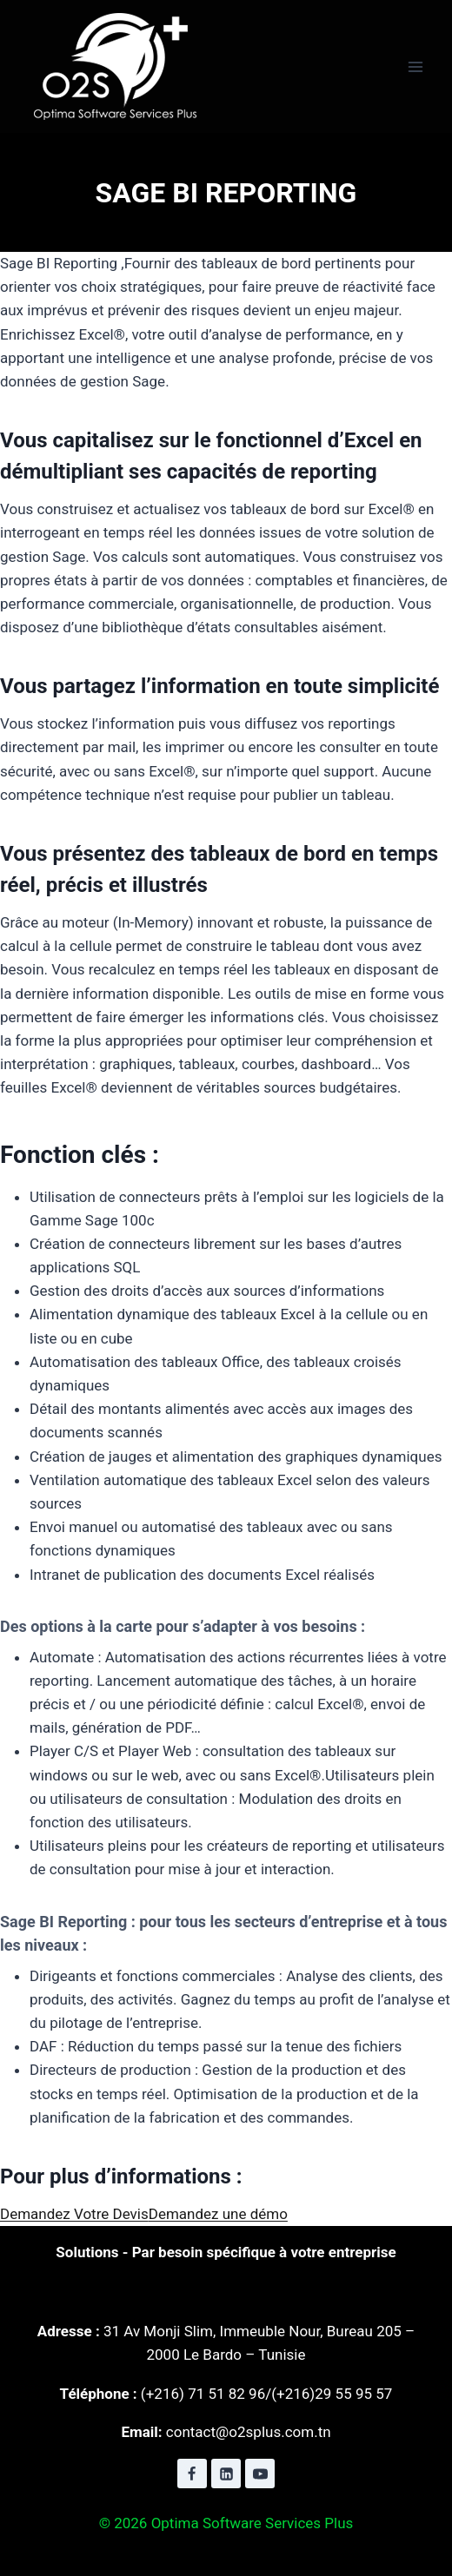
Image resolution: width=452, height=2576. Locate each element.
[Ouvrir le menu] (415, 66)
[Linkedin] (226, 2473)
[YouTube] (260, 2473)
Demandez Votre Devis (74, 2214)
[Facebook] (192, 2473)
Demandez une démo (218, 2214)
